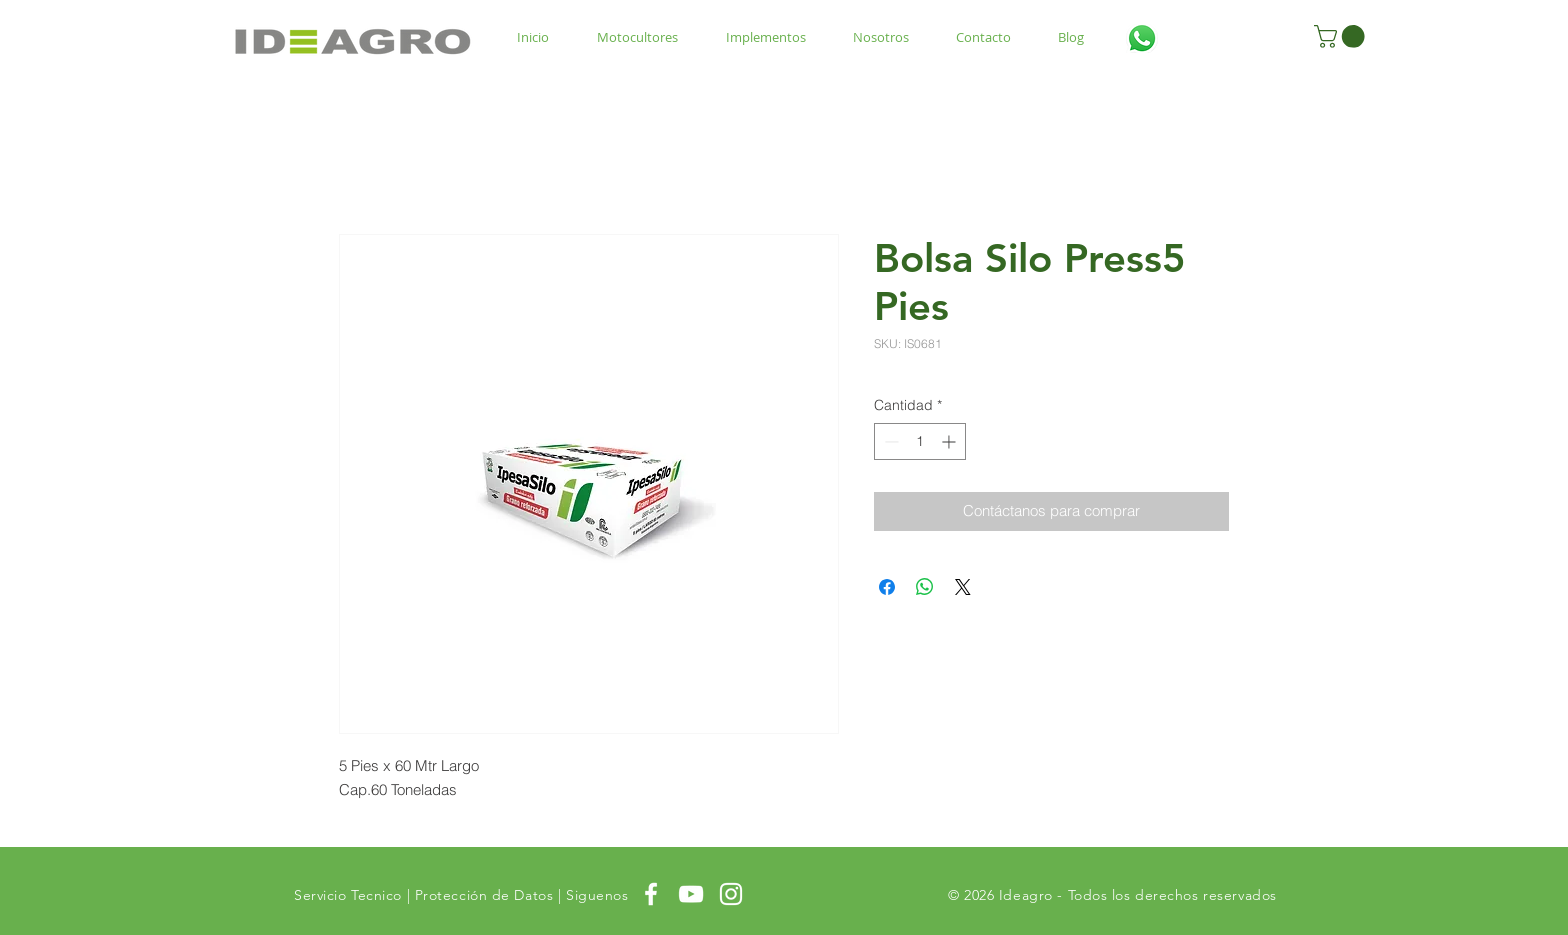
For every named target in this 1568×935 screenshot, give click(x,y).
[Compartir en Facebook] (887, 587)
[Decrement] (889, 441)
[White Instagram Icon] (731, 894)
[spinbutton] (920, 441)
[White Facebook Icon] (651, 894)
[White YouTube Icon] (691, 894)
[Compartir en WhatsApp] (925, 587)
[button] (1342, 36)
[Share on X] (963, 587)
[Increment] (950, 441)
